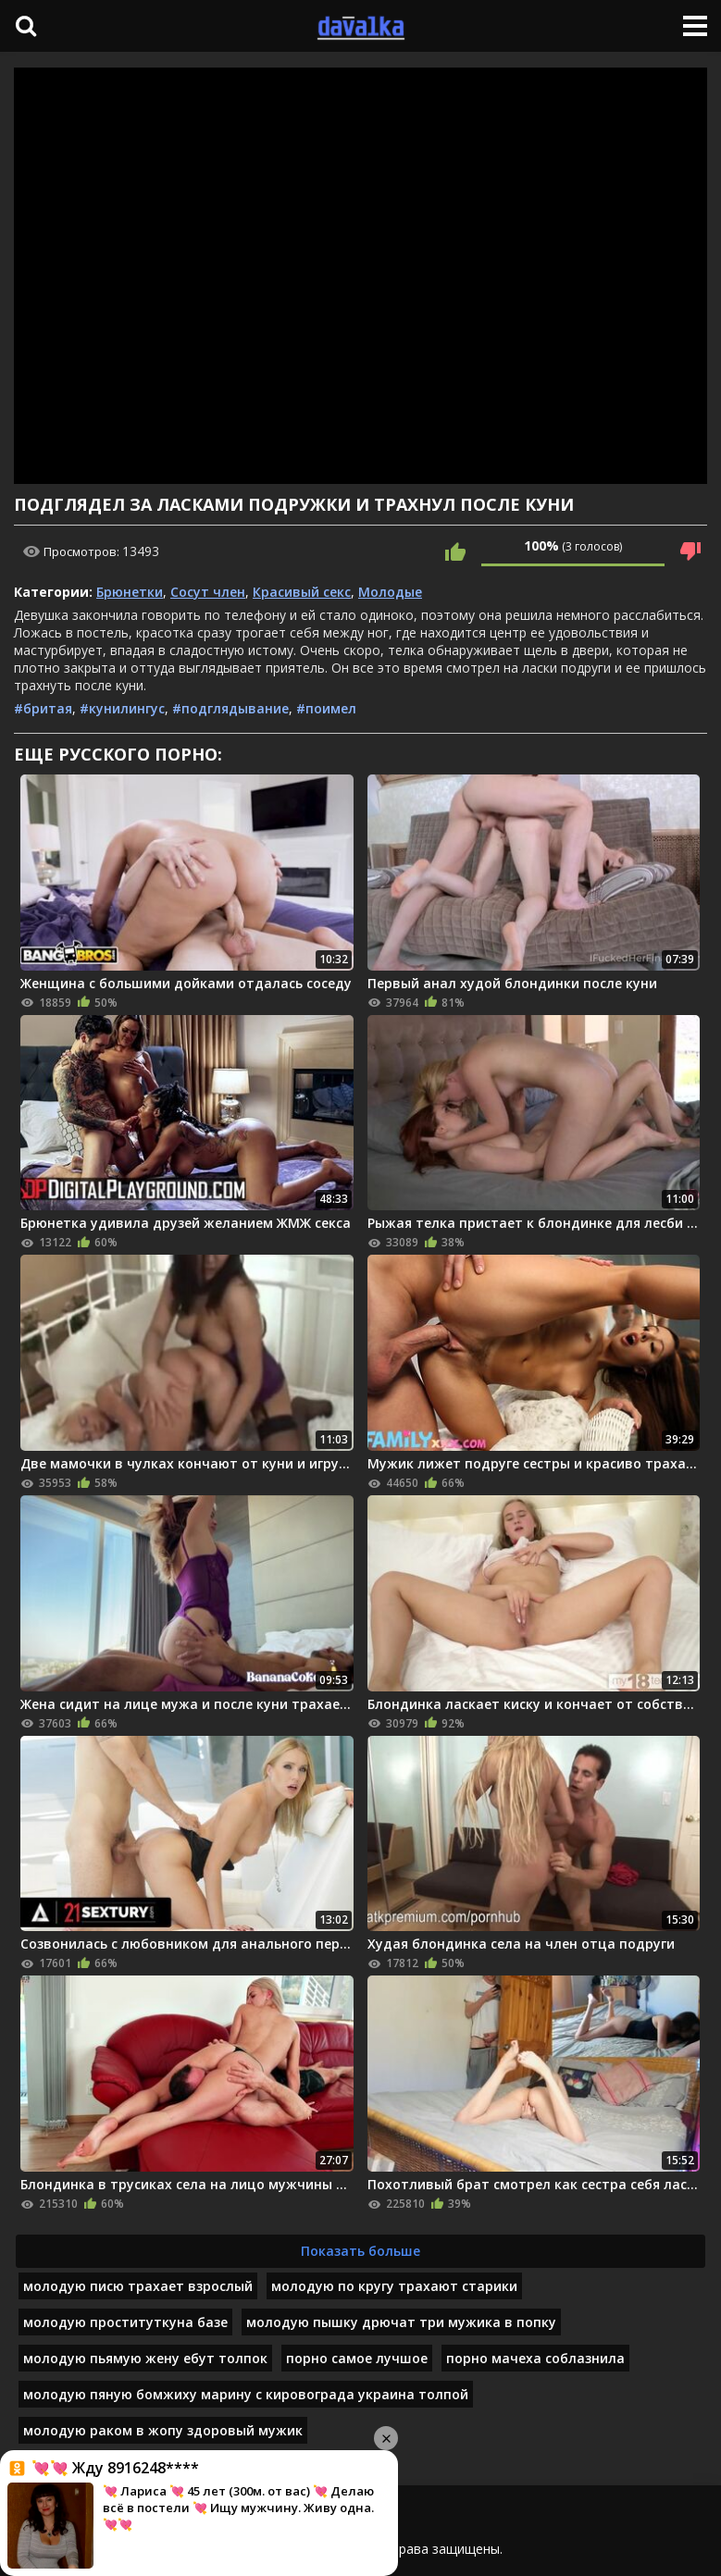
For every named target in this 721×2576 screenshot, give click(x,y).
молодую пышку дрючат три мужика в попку (401, 2322)
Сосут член (207, 592)
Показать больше (360, 2251)
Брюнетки (129, 592)
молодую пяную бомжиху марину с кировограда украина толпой (245, 2394)
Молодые (390, 592)
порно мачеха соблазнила (535, 2358)
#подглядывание (230, 708)
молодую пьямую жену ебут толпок (145, 2358)
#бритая (43, 708)
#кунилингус (122, 708)
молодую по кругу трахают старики (394, 2286)
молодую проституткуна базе (125, 2322)
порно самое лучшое (357, 2358)
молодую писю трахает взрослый (138, 2286)
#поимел (326, 708)
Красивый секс (302, 592)
